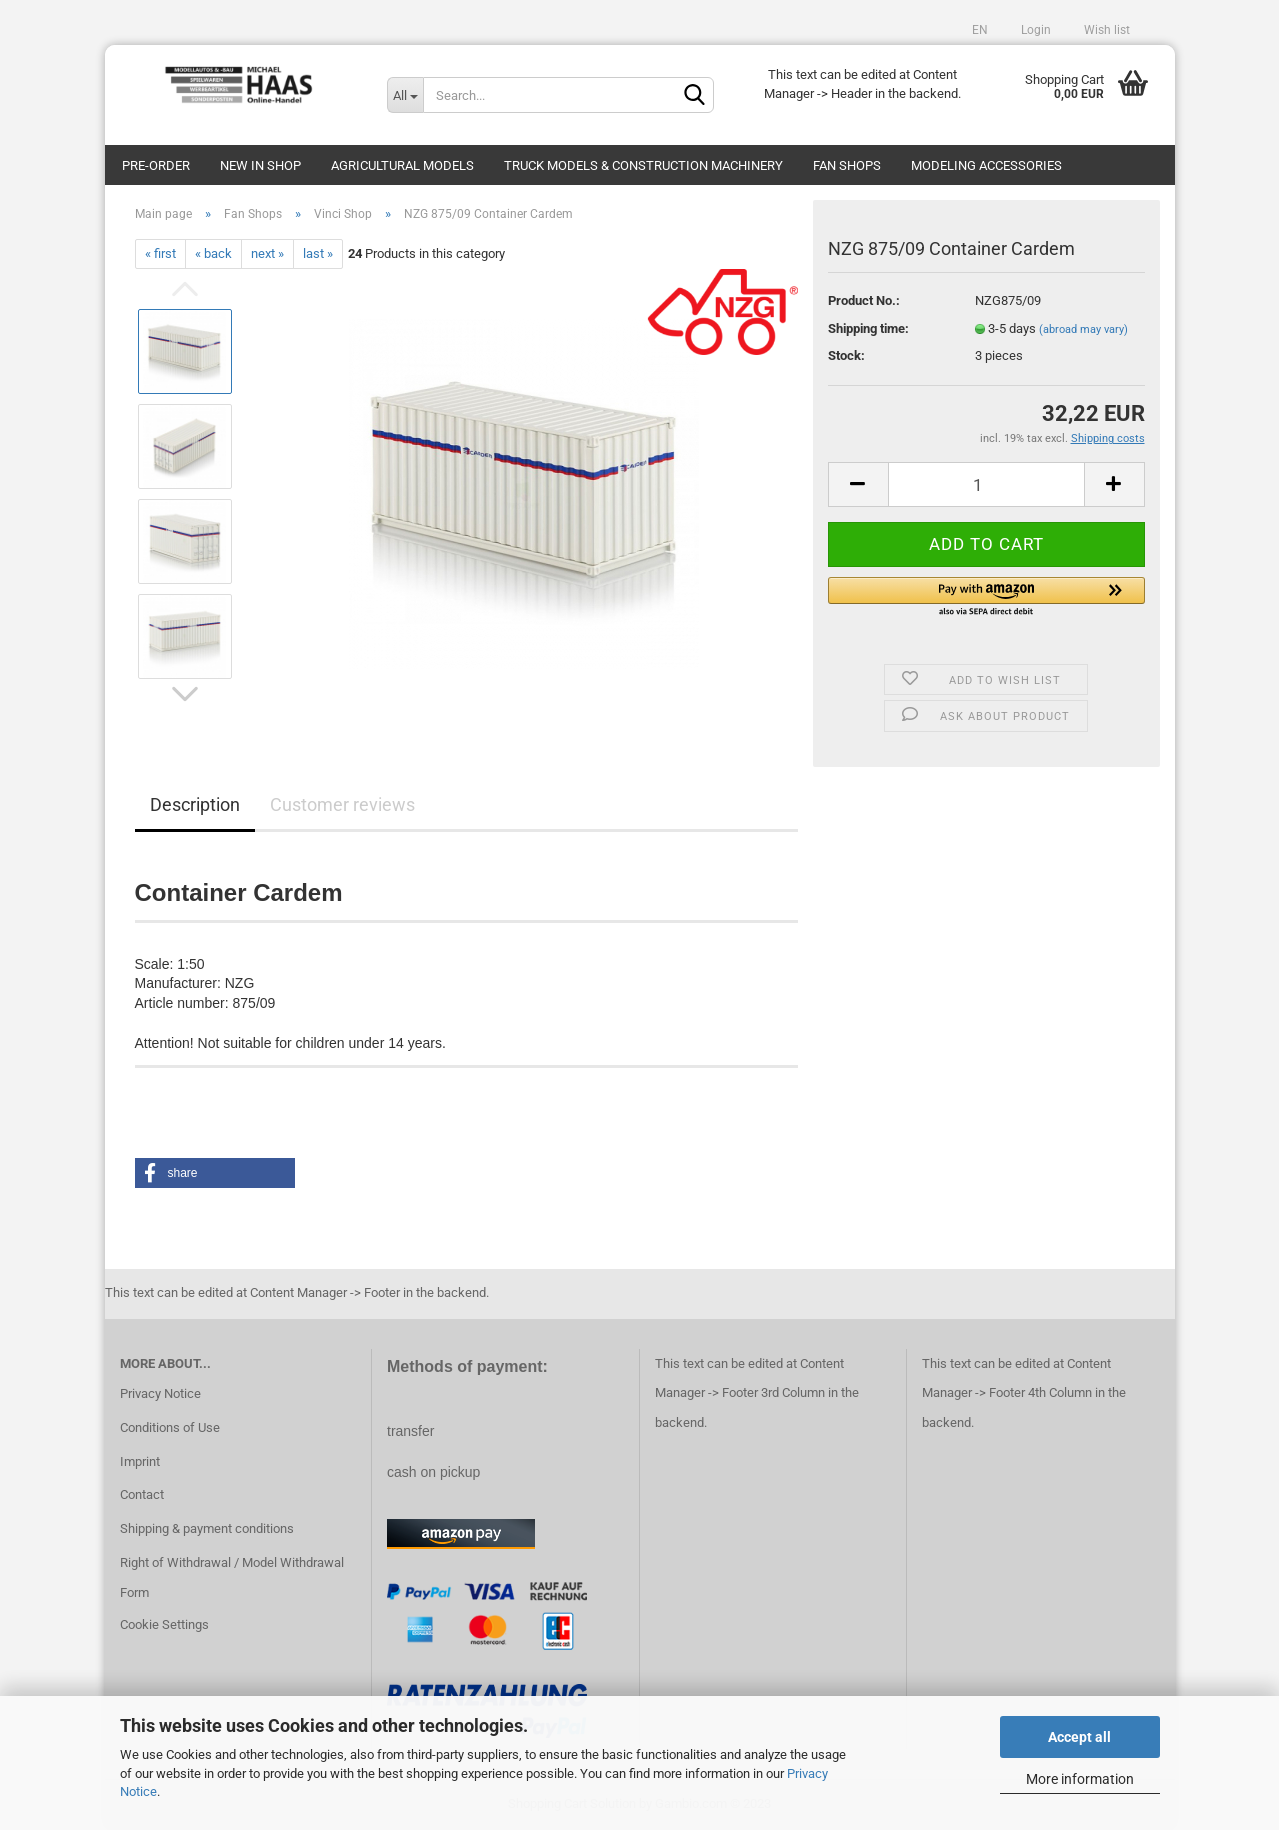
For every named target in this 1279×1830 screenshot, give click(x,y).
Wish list (1105, 30)
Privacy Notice (160, 1393)
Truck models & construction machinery (643, 165)
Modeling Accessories (986, 165)
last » (318, 253)
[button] (986, 598)
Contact (142, 1494)
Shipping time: (868, 328)
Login (1034, 30)
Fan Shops (847, 165)
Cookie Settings (164, 1624)
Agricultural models (402, 165)
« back (213, 253)
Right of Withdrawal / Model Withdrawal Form (232, 1577)
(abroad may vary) (1083, 329)
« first (160, 253)
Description (195, 804)
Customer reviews (342, 804)
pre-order (156, 165)
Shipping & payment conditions (207, 1528)
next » (267, 253)
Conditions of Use (170, 1427)
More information (1080, 1779)
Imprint (140, 1461)
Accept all (1079, 1737)
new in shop (260, 165)
